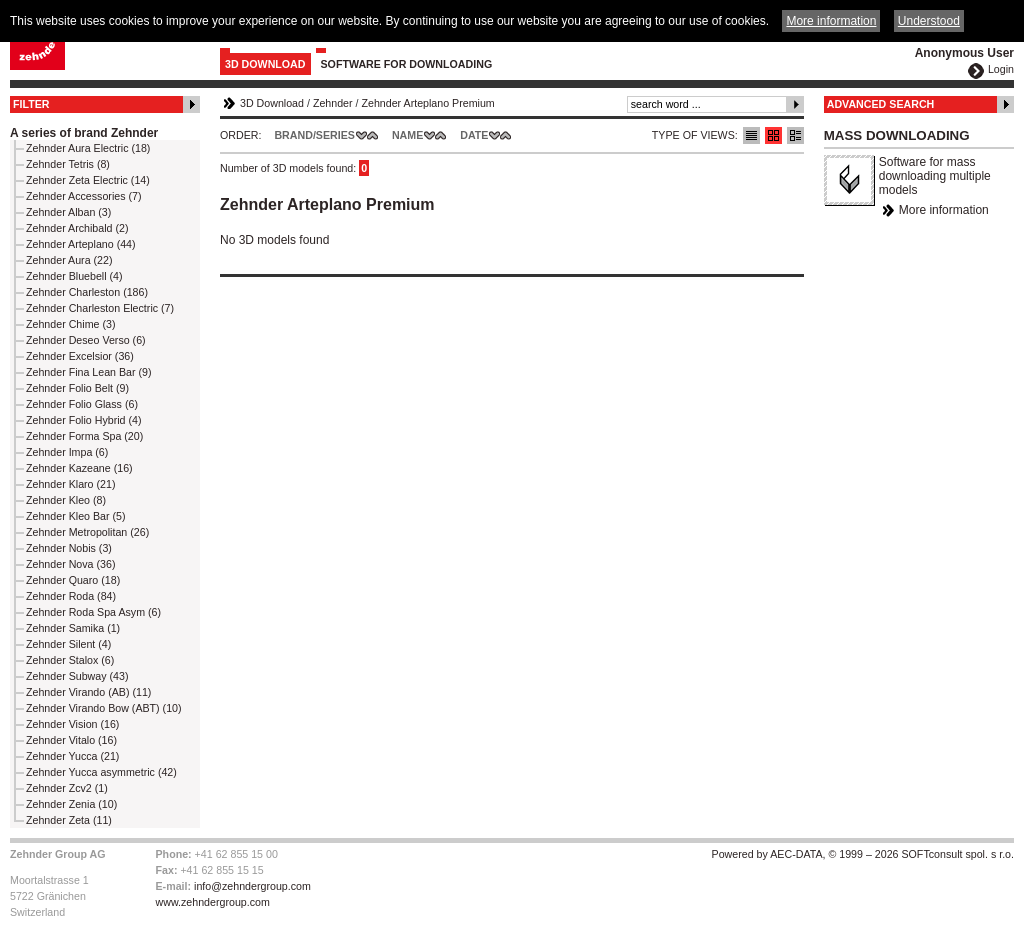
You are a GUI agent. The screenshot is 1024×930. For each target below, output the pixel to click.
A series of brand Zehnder (84, 133)
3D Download (265, 64)
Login (1001, 69)
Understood (929, 21)
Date (474, 135)
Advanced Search (881, 104)
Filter (31, 104)
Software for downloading (407, 64)
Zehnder (333, 103)
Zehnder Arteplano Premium (427, 103)
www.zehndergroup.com (213, 902)
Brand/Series (314, 135)
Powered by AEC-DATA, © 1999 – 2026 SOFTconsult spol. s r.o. (863, 854)
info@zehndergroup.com (252, 886)
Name (407, 135)
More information (944, 210)
